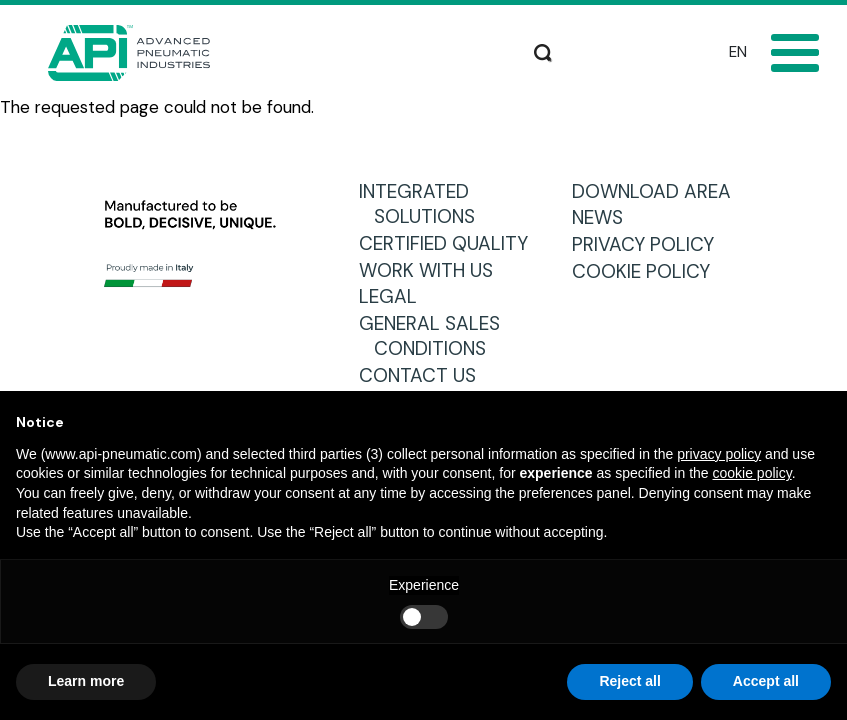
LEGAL (395, 296)
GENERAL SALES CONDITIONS (437, 336)
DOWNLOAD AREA (659, 191)
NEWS (605, 217)
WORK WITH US (433, 270)
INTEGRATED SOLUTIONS (424, 204)
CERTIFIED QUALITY (451, 243)
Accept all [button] (766, 681)
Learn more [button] (86, 681)
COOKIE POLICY (648, 271)
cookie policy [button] (752, 473)
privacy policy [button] (719, 454)
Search (543, 50)
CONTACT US (425, 375)
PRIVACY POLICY (650, 244)
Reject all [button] (629, 681)
